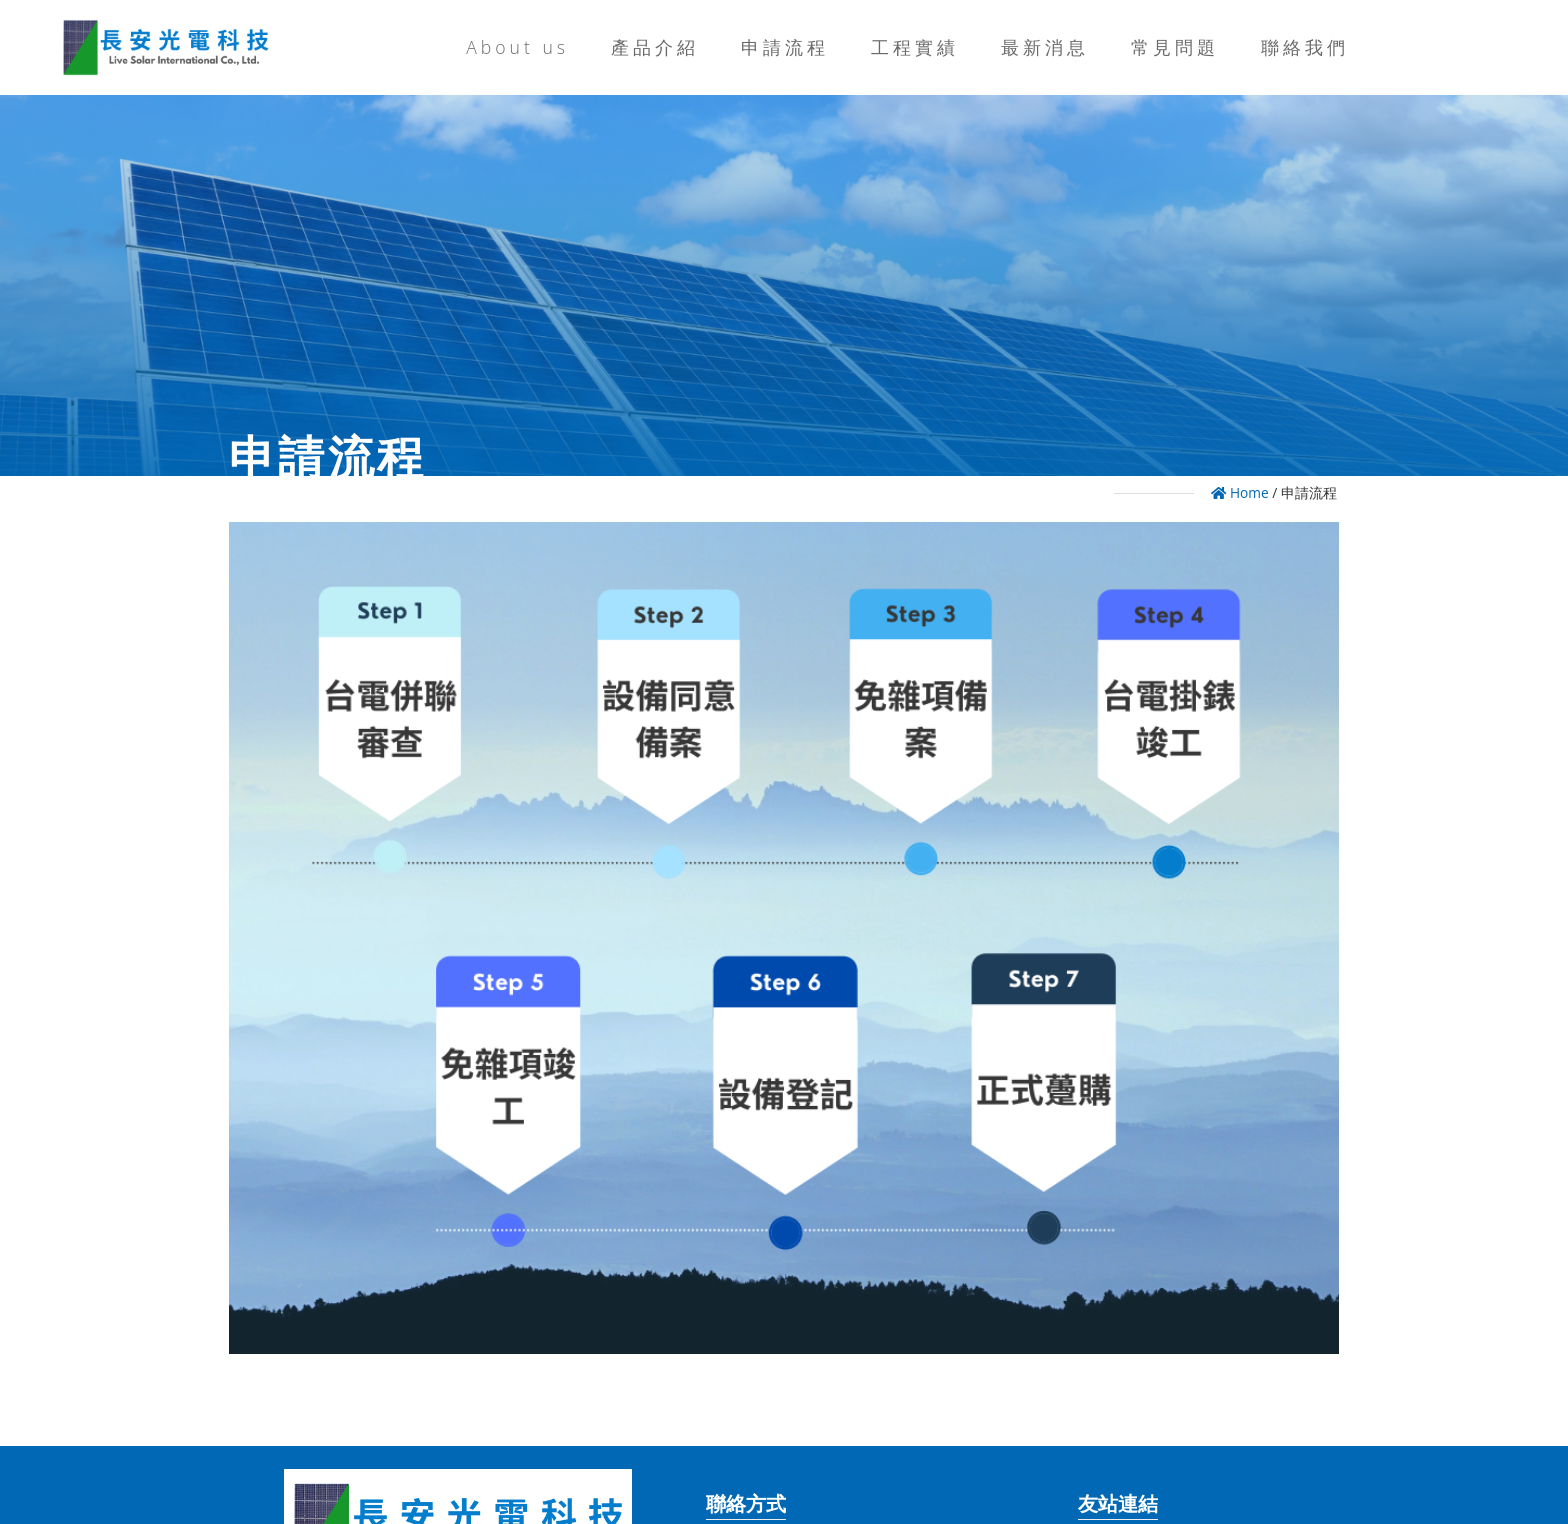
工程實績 (915, 47)
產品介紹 (655, 47)
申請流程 (785, 47)
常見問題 (1175, 47)
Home (1239, 492)
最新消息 (1045, 47)
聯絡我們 (1305, 47)
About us (517, 47)
